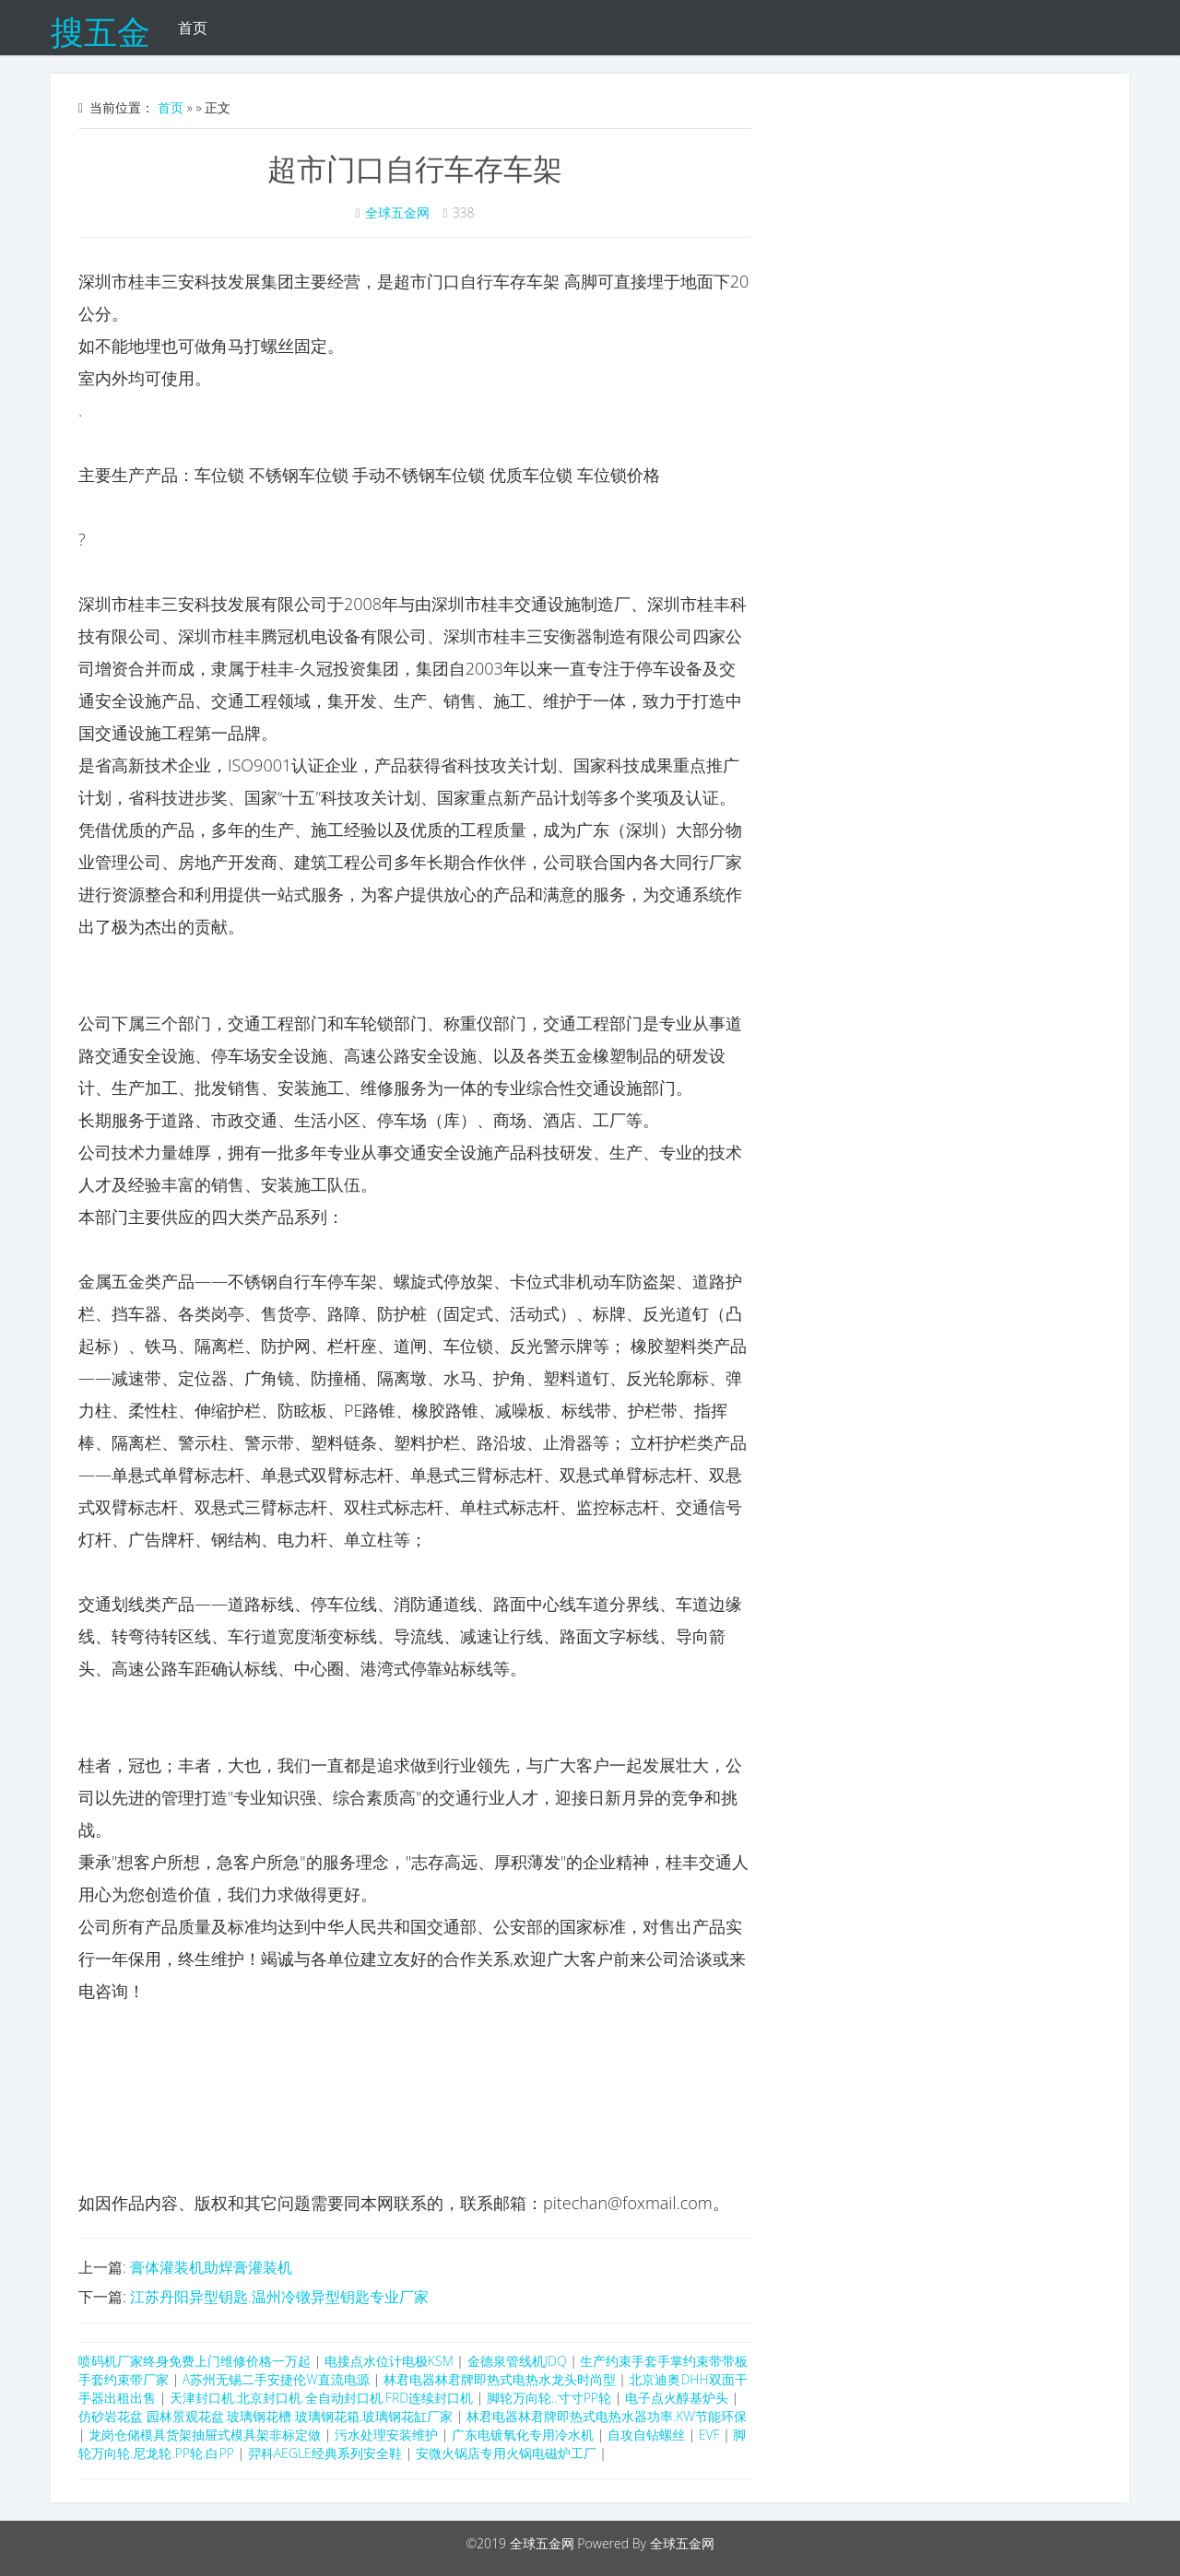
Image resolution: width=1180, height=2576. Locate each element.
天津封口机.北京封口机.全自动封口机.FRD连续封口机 (321, 2397)
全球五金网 (397, 212)
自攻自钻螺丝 (646, 2434)
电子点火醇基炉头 (676, 2397)
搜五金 (100, 27)
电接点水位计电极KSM (389, 2361)
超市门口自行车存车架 (414, 168)
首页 (192, 28)
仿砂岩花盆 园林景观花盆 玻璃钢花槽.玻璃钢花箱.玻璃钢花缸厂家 (265, 2416)
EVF (709, 2434)
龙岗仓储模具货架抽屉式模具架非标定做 (204, 2434)
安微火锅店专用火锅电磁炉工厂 (506, 2453)
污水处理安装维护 (386, 2434)
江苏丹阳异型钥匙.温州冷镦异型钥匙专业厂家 (279, 2297)
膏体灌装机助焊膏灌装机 (211, 2267)
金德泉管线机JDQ (517, 2361)
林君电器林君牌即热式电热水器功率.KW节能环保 (606, 2416)
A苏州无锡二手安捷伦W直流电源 (276, 2379)
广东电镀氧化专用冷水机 (523, 2434)
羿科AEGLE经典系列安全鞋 (327, 2453)
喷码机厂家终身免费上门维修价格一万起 (194, 2361)
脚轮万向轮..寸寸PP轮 (549, 2397)
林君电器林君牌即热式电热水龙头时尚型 (500, 2379)
